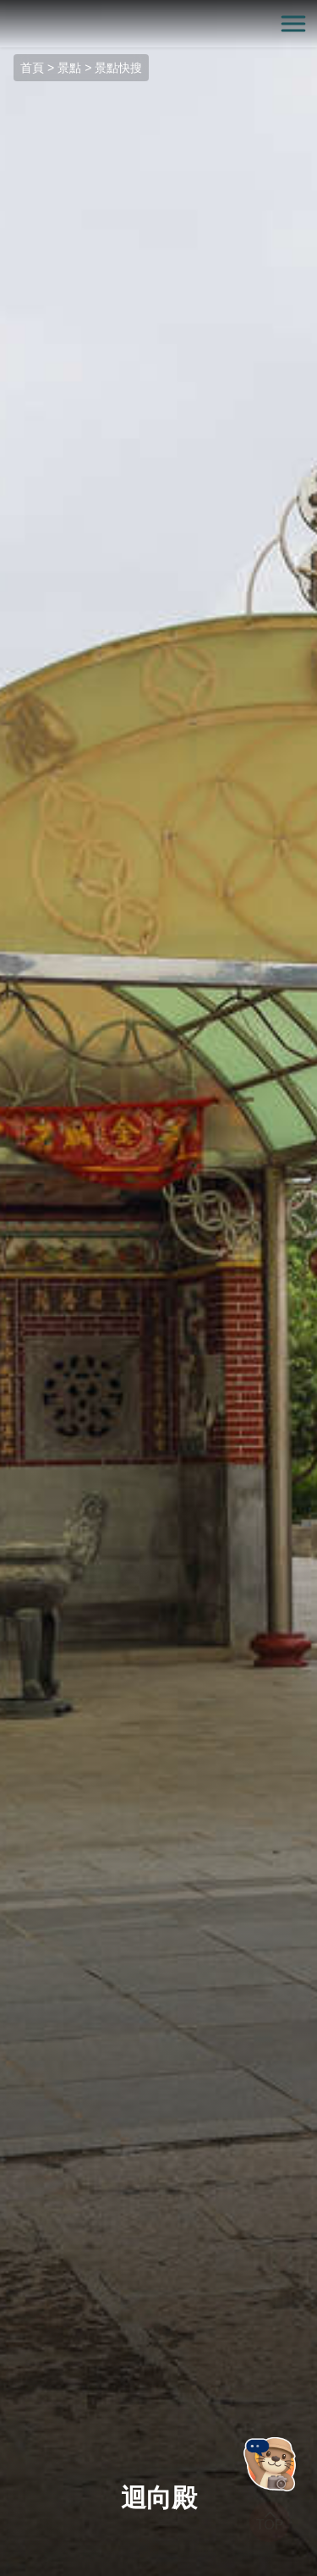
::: (5, 10)
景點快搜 (118, 67)
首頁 (32, 67)
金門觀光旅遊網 (158, 24)
